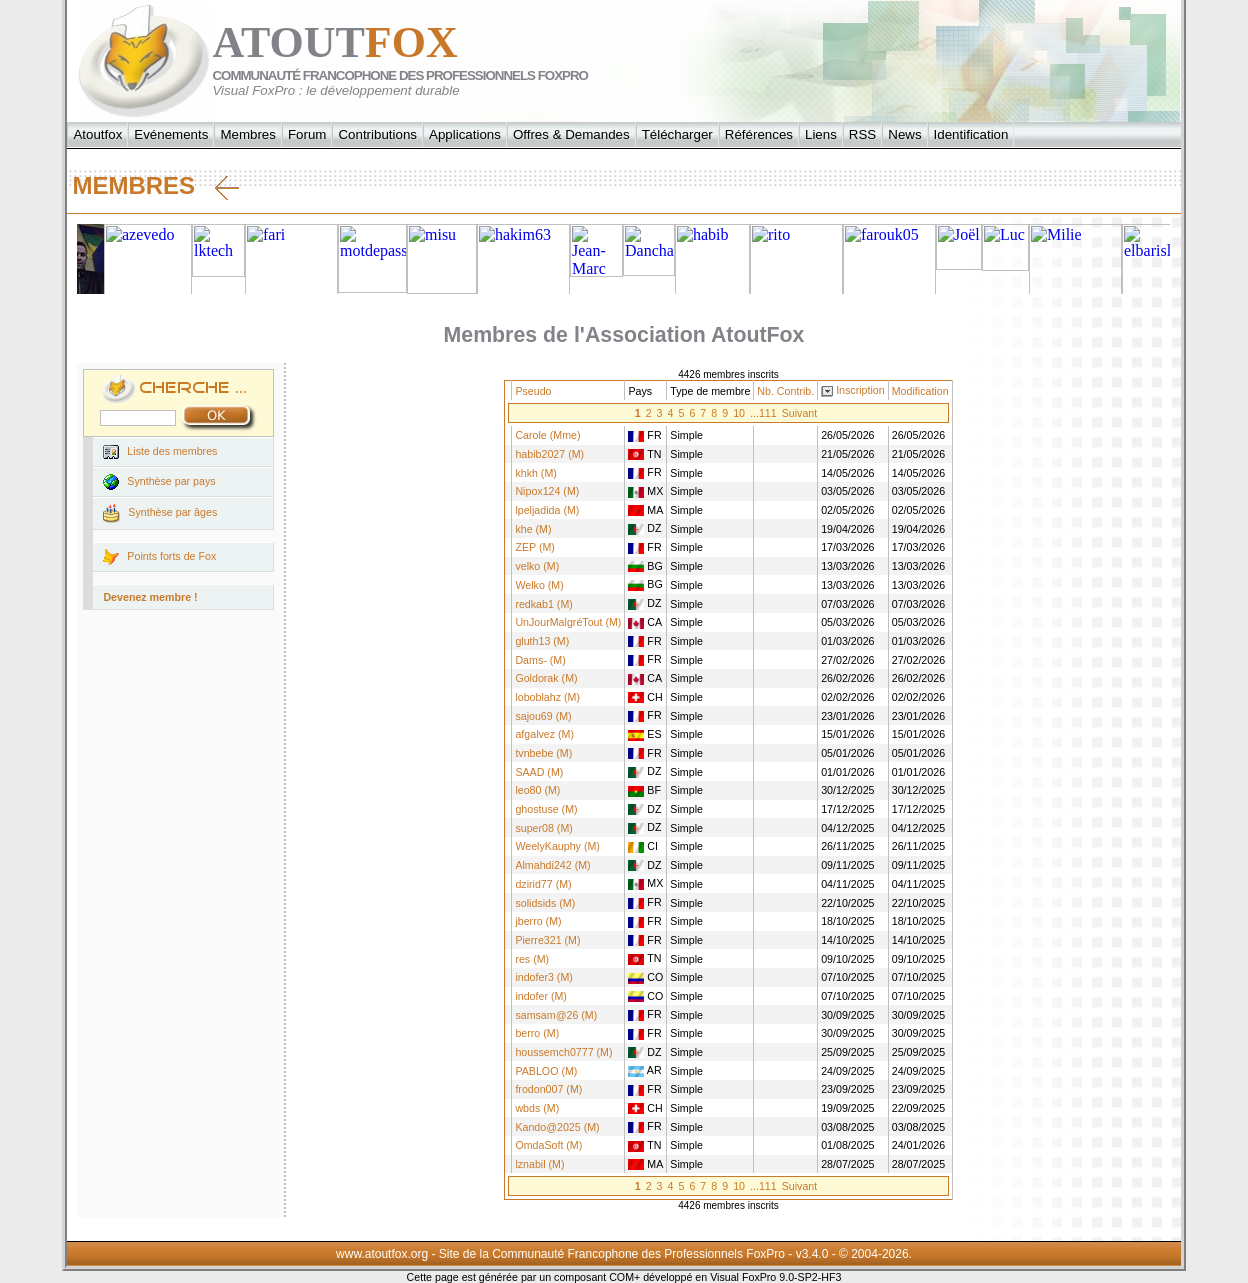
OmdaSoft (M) (548, 1145)
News (904, 134)
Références (759, 134)
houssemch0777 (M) (563, 1052)
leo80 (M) (537, 790)
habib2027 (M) (549, 454)
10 (739, 413)
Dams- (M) (540, 660)
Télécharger (677, 134)
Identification (971, 134)
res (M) (532, 959)
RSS (862, 134)
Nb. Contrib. (785, 391)
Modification (920, 391)
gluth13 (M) (542, 641)
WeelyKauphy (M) (557, 846)
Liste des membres (160, 452)
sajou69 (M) (543, 716)
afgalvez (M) (544, 734)
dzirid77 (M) (543, 884)
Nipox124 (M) (547, 491)
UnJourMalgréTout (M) (568, 622)
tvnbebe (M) (543, 753)
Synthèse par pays (159, 482)
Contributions (377, 134)
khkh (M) (535, 473)
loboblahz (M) (547, 697)
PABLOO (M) (546, 1071)
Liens (821, 134)
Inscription (860, 390)
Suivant (800, 413)
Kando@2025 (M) (557, 1127)
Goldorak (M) (546, 678)
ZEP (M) (534, 547)
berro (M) (537, 1033)
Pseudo (533, 391)
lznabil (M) (539, 1164)
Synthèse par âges (160, 513)
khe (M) (533, 529)
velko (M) (537, 566)
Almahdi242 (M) (552, 865)
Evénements (171, 134)
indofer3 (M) (543, 977)
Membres (248, 134)
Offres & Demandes (571, 134)
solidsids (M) (545, 903)
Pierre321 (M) (547, 940)
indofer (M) (541, 996)
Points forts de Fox (159, 557)
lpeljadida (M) (547, 510)
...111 (763, 413)
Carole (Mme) (547, 435)
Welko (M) (539, 585)
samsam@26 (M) (556, 1015)
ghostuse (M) (546, 809)
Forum (307, 134)
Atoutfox (97, 134)
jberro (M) (538, 921)
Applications (465, 134)
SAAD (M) (539, 772)
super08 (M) (543, 828)
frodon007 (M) (548, 1089)
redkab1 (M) (543, 604)
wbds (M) (537, 1108)
